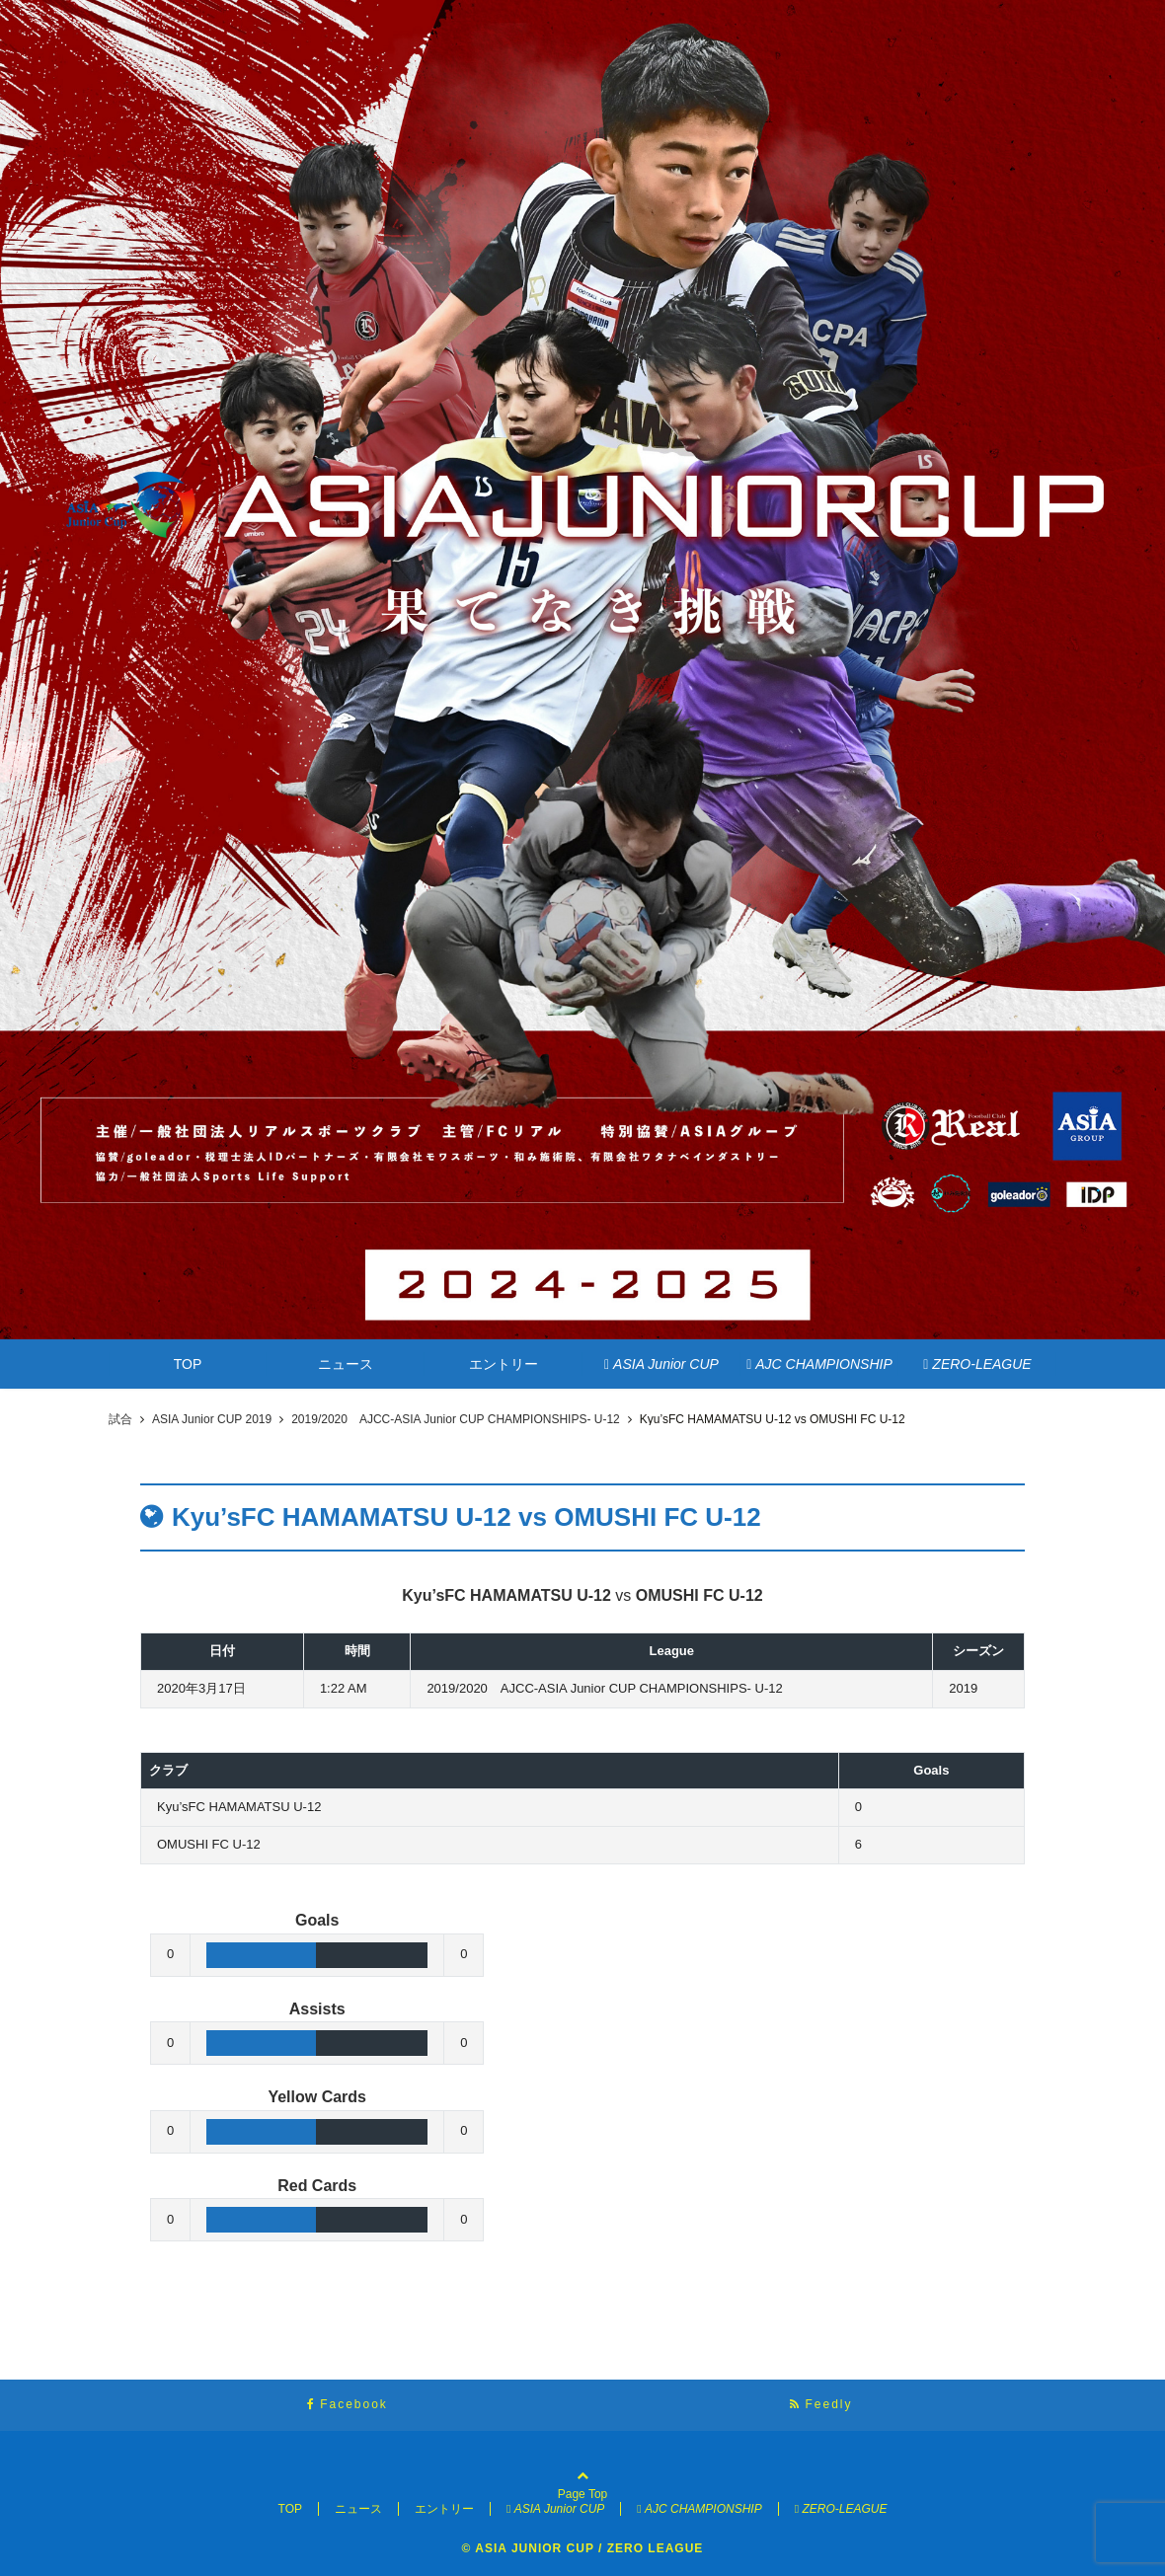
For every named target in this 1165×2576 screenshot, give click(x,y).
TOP (188, 1364)
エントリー (503, 1364)
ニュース (345, 1364)
